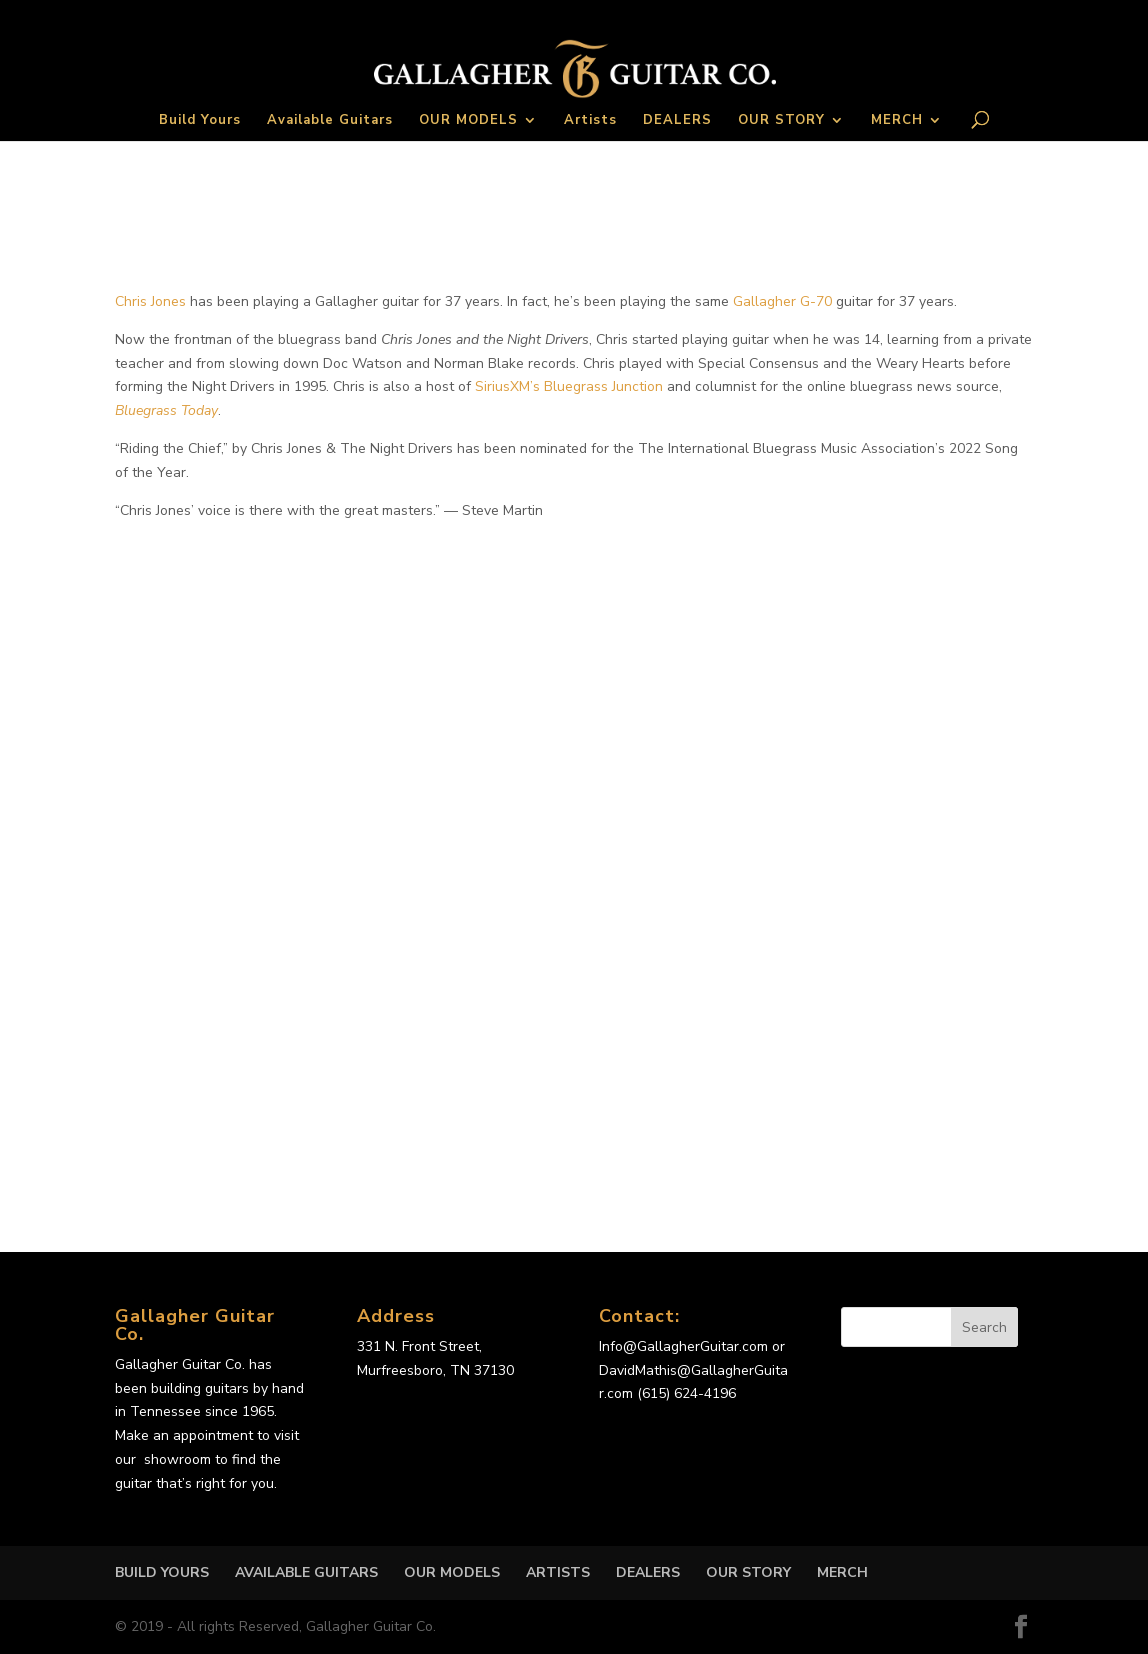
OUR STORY (781, 121)
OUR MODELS (468, 121)
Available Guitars (330, 121)
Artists (590, 121)
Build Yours (200, 121)
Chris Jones (150, 301)
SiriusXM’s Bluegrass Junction (569, 386)
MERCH (897, 121)
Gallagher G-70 (782, 301)
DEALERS (677, 121)
